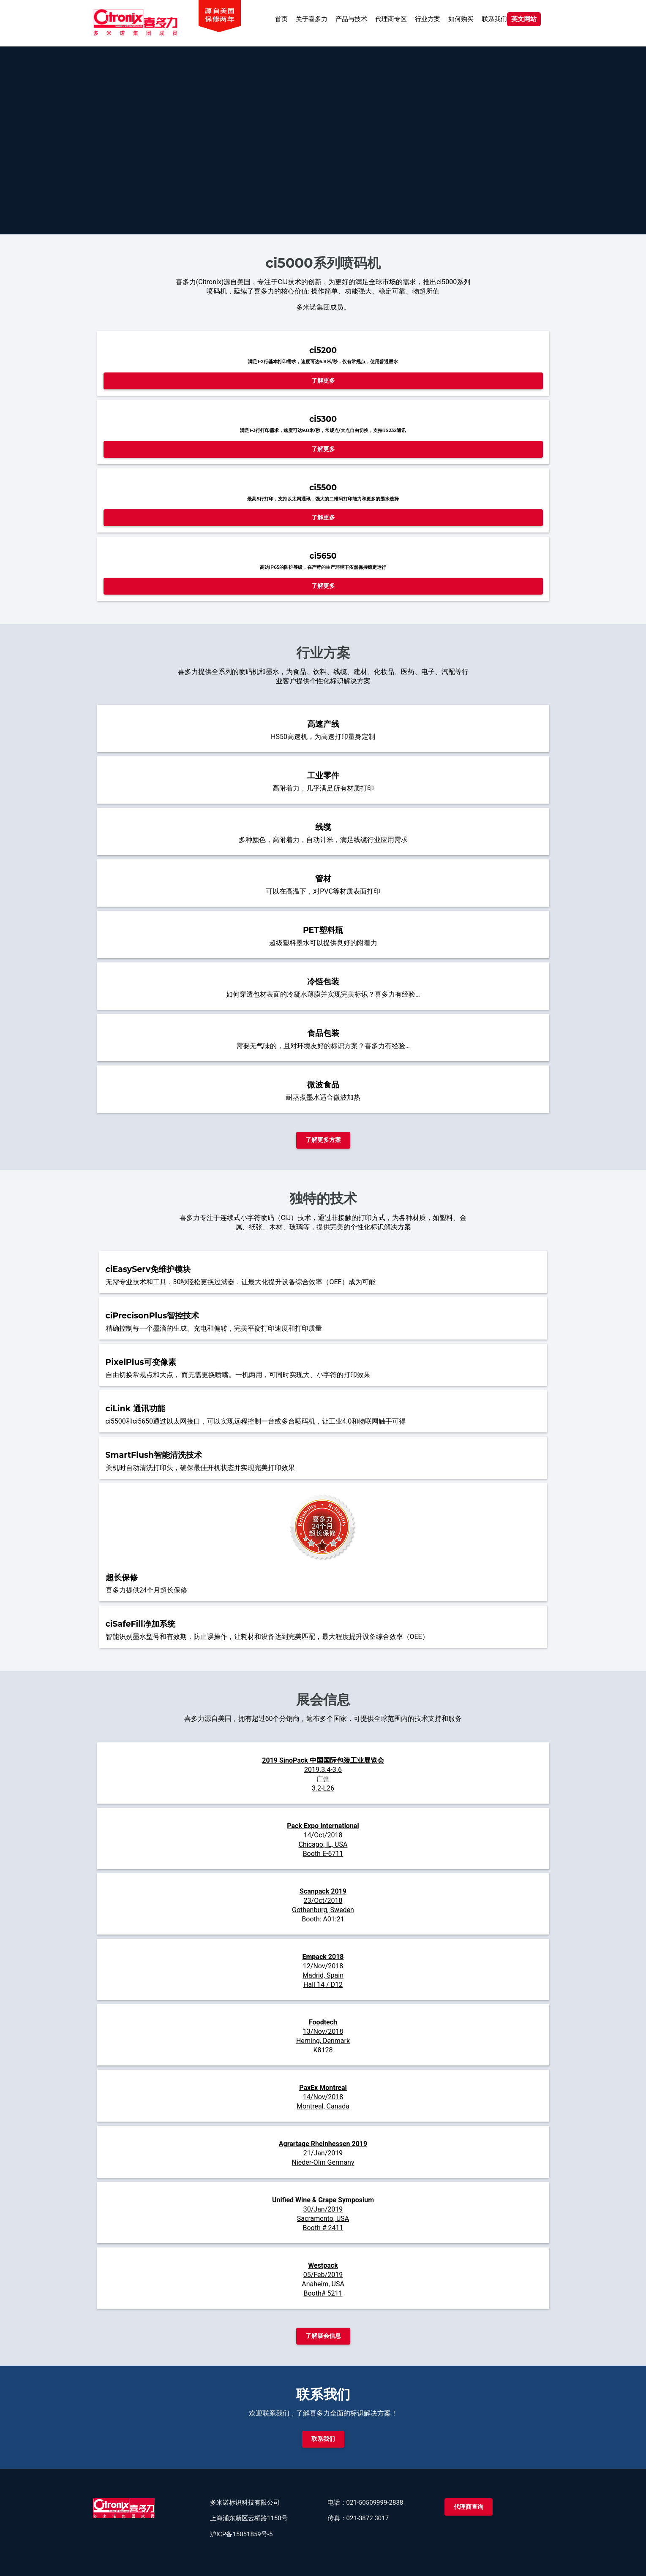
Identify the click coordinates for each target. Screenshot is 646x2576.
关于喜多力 (311, 19)
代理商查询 (468, 2506)
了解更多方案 (323, 1139)
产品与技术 (351, 19)
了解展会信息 (323, 2335)
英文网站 (524, 19)
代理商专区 (391, 19)
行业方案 (427, 19)
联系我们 (494, 19)
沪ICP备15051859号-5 (241, 2534)
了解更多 (323, 380)
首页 (281, 19)
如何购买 (461, 19)
